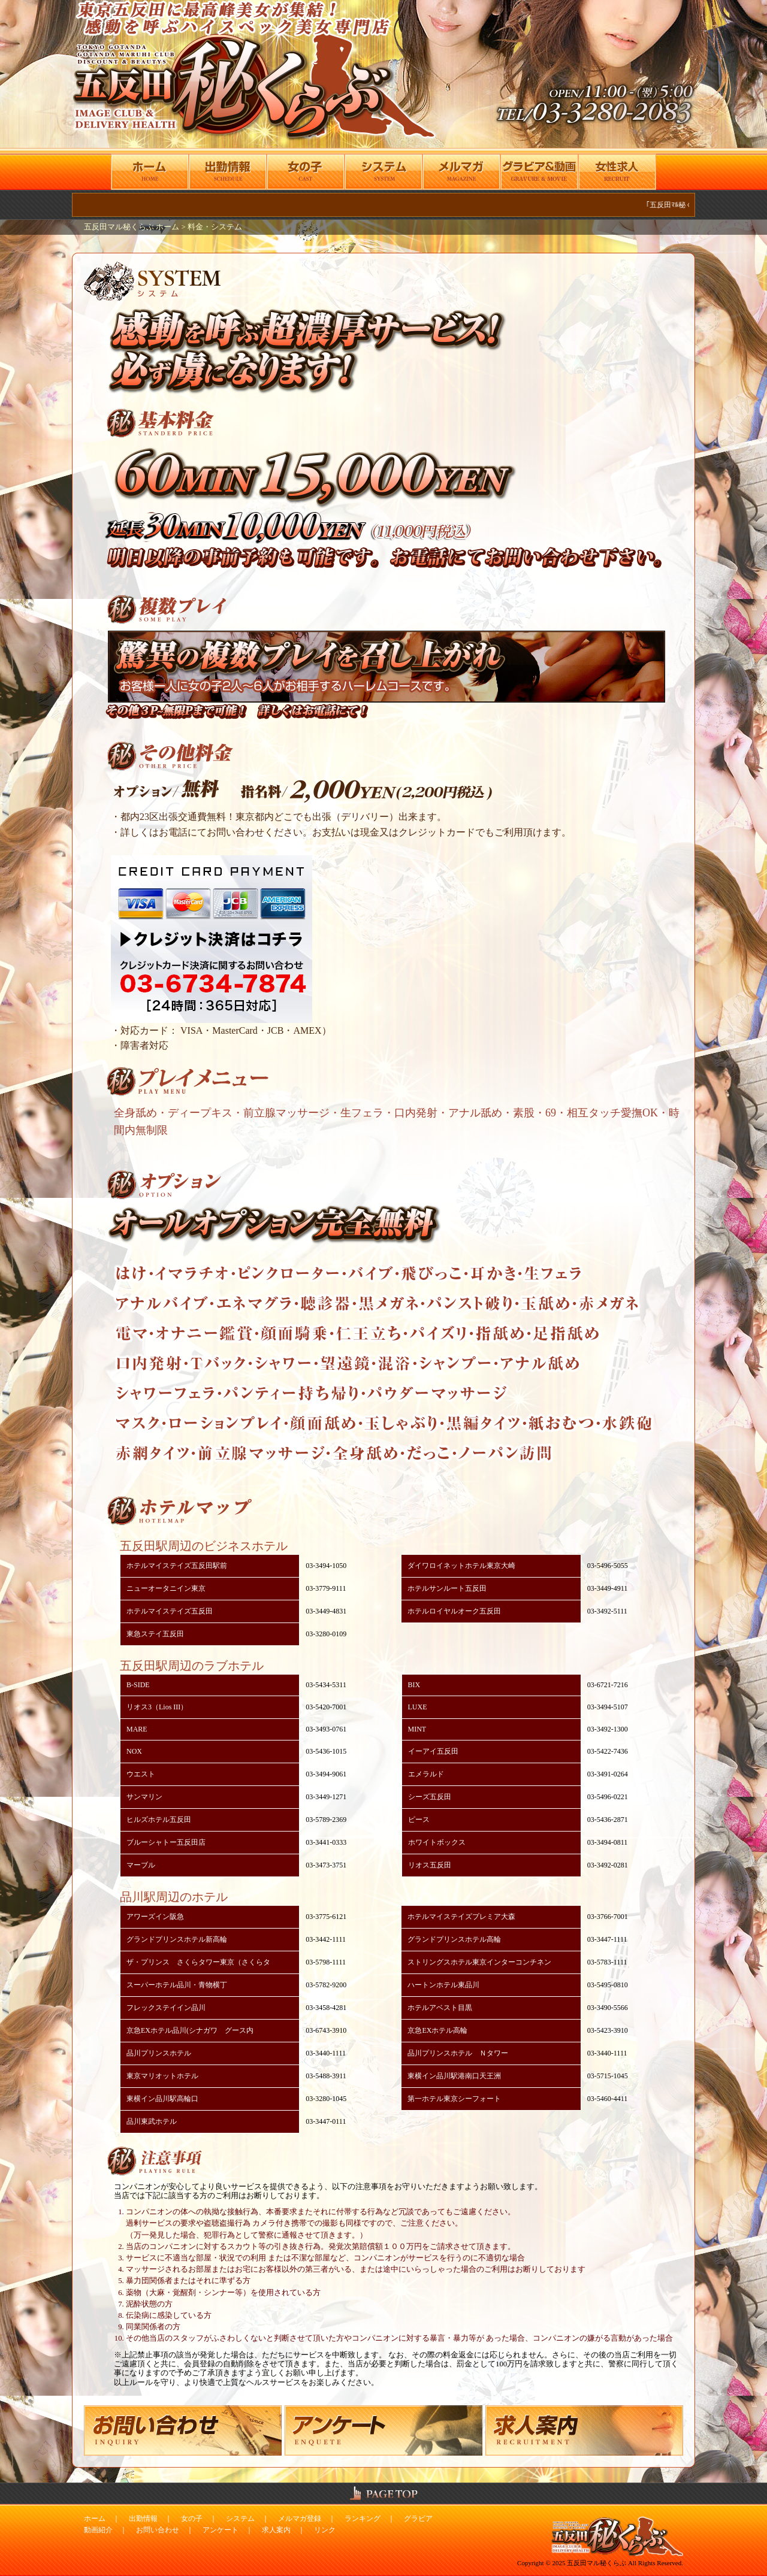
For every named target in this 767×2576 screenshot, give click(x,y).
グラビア (418, 2518)
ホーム (94, 2518)
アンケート (220, 2530)
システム (240, 2518)
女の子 (192, 2518)
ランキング (363, 2518)
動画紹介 (98, 2530)
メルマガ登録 (299, 2518)
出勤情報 (143, 2518)
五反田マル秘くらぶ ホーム (132, 227)
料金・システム (215, 227)
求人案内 (276, 2530)
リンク (325, 2530)
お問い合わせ (157, 2530)
